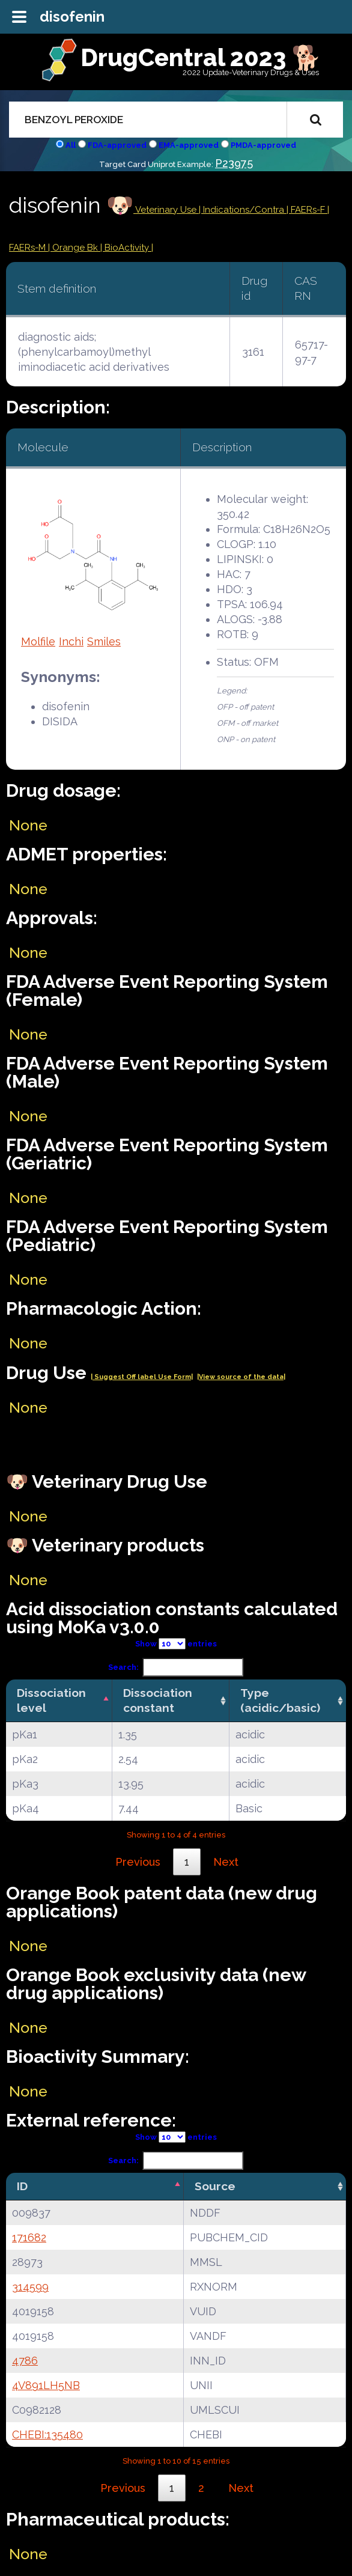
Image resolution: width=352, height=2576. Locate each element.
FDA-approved (117, 145)
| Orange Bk (74, 247)
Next (225, 1862)
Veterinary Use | (168, 209)
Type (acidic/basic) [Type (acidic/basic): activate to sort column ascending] (280, 1700)
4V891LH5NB (46, 2385)
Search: (176, 1667)
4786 (25, 2360)
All (70, 145)
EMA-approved (189, 145)
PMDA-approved (263, 145)
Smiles (104, 641)
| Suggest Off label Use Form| (142, 1377)
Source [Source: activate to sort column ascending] (215, 2186)
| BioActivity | (126, 247)
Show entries (176, 1643)
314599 (30, 2286)
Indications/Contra (245, 209)
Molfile (38, 641)
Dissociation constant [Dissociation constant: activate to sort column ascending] (157, 1700)
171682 (29, 2237)
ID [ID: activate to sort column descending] (22, 2186)
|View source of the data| (241, 1377)
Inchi (71, 641)
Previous (137, 1862)
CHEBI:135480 (47, 2434)
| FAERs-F (307, 209)
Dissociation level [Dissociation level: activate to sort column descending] (51, 1700)
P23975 (234, 163)
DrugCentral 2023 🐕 (200, 57)
